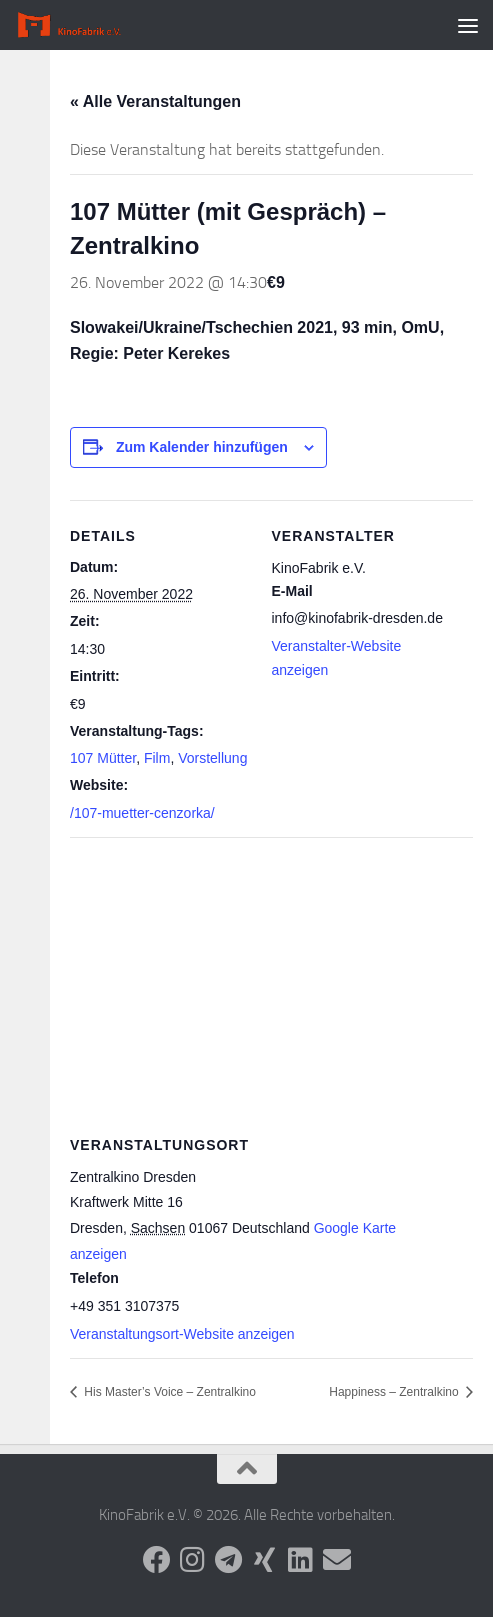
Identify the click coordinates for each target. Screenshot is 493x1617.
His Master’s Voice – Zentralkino (168, 1392)
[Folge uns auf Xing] (265, 1560)
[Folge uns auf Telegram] (229, 1560)
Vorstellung (212, 758)
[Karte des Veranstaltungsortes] (271, 981)
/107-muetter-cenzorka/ (142, 813)
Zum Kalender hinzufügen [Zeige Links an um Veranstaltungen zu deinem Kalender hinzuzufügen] (202, 447)
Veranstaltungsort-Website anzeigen (182, 1334)
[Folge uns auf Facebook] (157, 1560)
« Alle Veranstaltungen (155, 101)
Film (157, 758)
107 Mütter (103, 758)
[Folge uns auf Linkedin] (301, 1560)
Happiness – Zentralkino (395, 1392)
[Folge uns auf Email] (337, 1560)
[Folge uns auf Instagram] (193, 1560)
